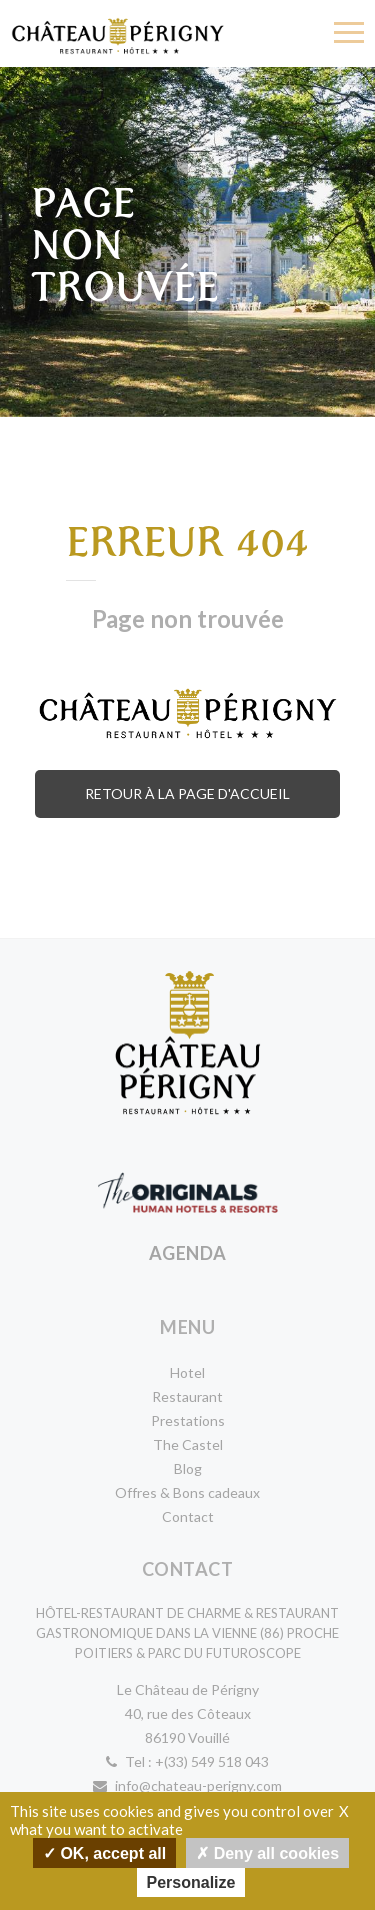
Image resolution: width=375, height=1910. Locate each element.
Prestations (188, 1420)
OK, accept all (104, 1852)
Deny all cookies (267, 1852)
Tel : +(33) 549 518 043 (187, 1761)
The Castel (188, 1444)
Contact (188, 1516)
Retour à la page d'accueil (187, 793)
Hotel (187, 1372)
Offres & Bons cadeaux (187, 1492)
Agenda (188, 1253)
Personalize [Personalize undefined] (191, 1882)
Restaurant (187, 1396)
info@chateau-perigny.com (187, 1785)
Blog (188, 1468)
